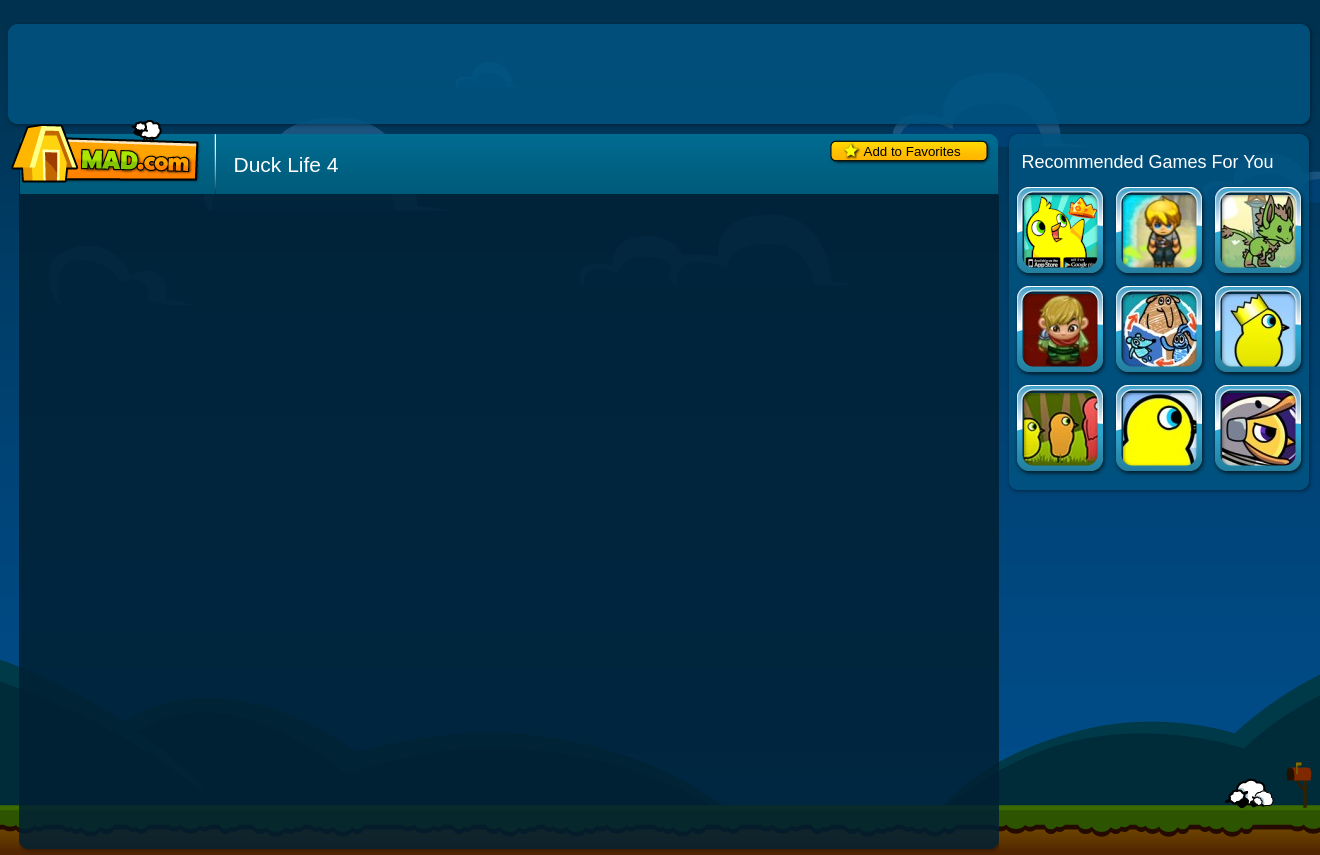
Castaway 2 (1160, 232)
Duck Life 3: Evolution (1061, 430)
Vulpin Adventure (1259, 232)
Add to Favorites (912, 151)
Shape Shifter (1160, 331)
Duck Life (1160, 430)
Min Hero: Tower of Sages (1061, 331)
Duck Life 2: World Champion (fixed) (1259, 331)
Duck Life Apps (1061, 232)
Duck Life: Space (1259, 430)
